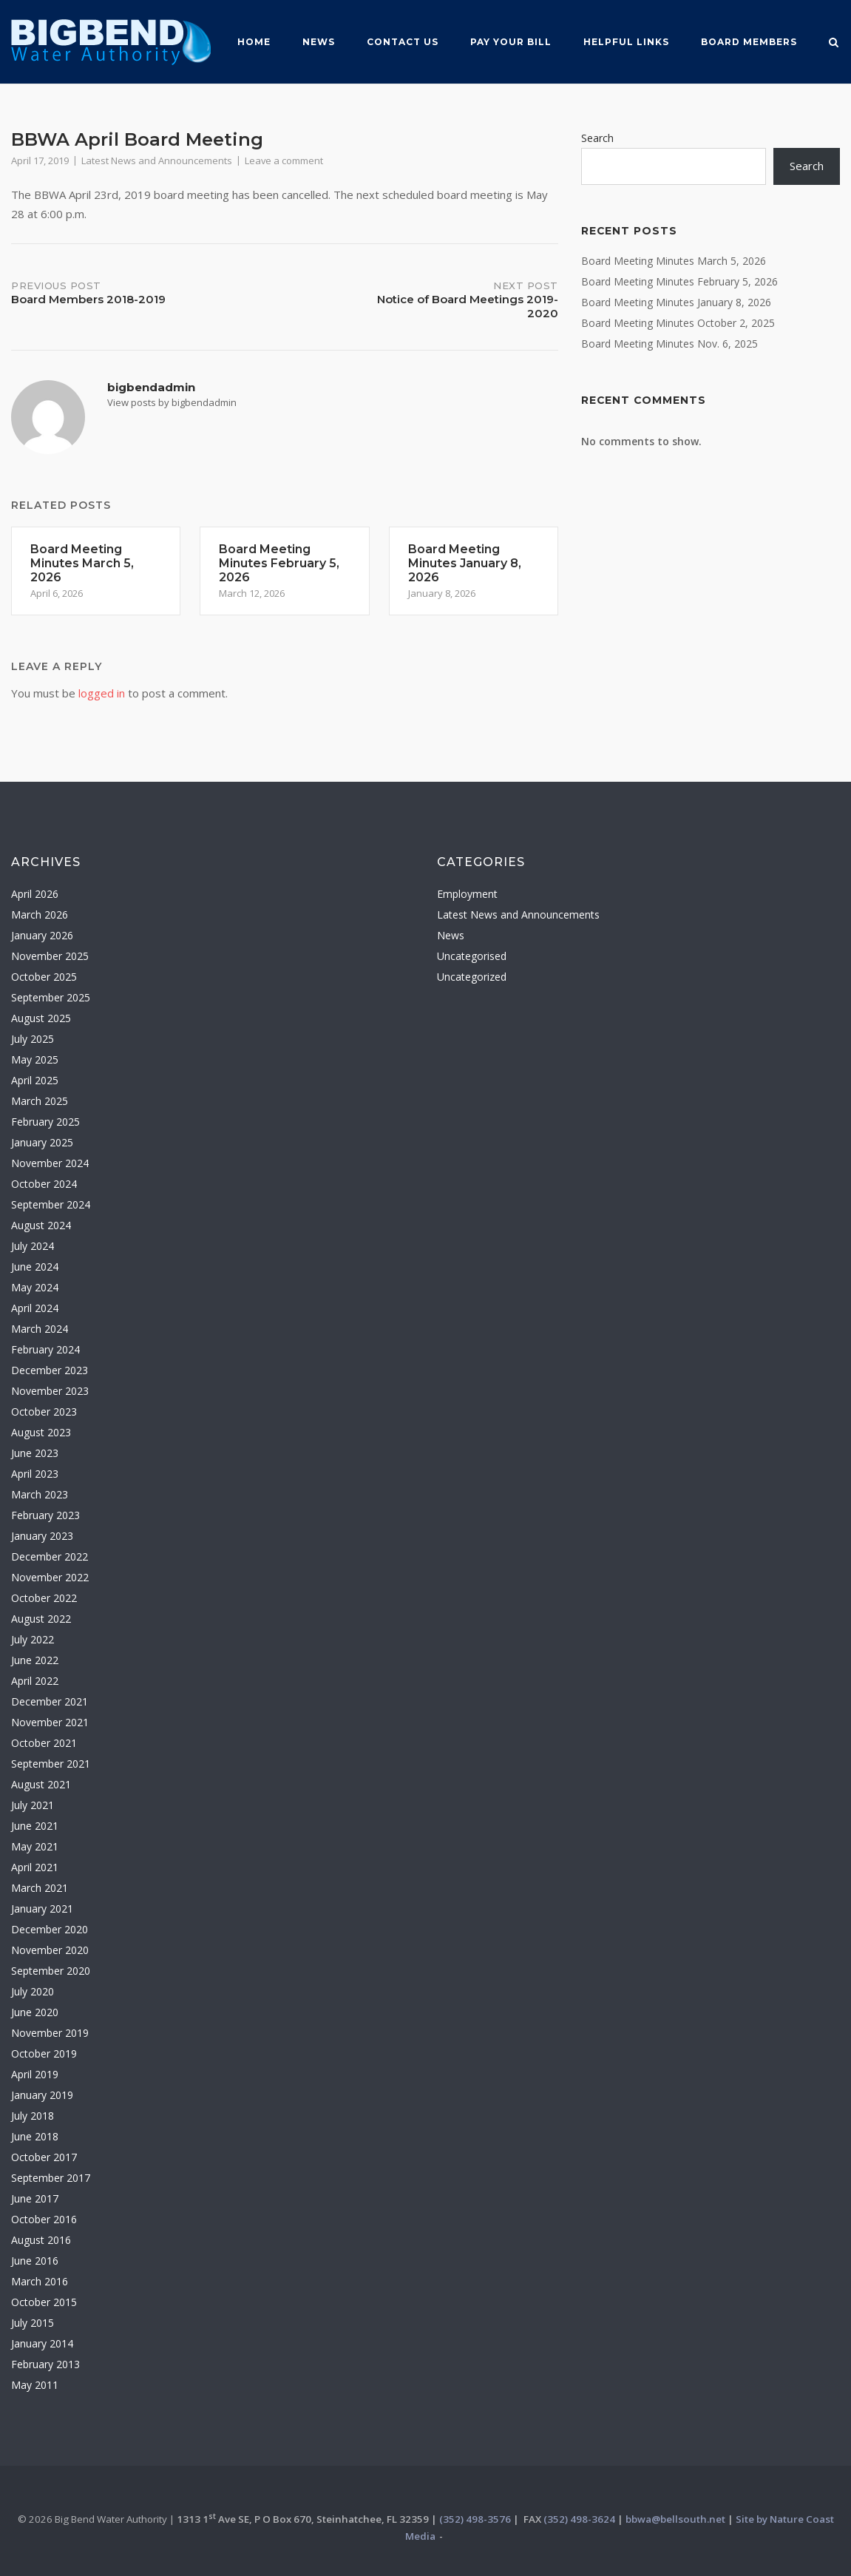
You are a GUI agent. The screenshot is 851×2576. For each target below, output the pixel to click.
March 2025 (39, 1101)
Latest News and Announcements (156, 160)
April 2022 (34, 1681)
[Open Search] (833, 43)
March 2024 (39, 1329)
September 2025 (50, 997)
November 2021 (50, 1722)
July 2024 (32, 1246)
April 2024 (34, 1308)
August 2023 (41, 1432)
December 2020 (49, 1929)
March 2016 (39, 2281)
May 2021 (34, 1846)
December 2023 (49, 1370)
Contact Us (402, 41)
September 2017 (50, 2178)
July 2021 (32, 1805)
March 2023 (39, 1494)
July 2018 (32, 2116)
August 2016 (41, 2240)
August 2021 (41, 1784)
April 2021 (34, 1867)
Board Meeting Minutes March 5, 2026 (673, 261)
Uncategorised (471, 956)
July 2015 (32, 2323)
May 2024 (34, 1287)
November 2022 (50, 1577)
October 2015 (44, 2302)
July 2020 (32, 1991)
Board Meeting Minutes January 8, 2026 (676, 302)
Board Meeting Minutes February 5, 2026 (679, 281)
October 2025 (44, 977)
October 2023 (44, 1411)
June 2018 (34, 2136)
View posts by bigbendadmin (172, 402)
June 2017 (34, 2198)
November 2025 (50, 956)
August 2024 (41, 1225)
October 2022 (44, 1598)
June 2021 (34, 1826)
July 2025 (32, 1039)
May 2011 (34, 2385)
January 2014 (42, 2343)
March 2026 (39, 914)
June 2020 (34, 2012)
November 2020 (50, 1950)
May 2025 (34, 1059)
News (318, 41)
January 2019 (42, 2095)
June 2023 (34, 1453)
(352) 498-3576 (475, 2519)
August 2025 (41, 1018)
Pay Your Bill (511, 41)
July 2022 (32, 1639)
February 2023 (45, 1515)
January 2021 (42, 1908)
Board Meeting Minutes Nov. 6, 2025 (669, 344)
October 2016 (44, 2219)
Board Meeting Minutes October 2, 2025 (678, 323)
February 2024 (45, 1349)
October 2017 (44, 2157)
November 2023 (50, 1391)
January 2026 (42, 935)
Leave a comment (284, 160)
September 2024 (50, 1204)
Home (254, 41)
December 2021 (49, 1701)
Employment (467, 894)
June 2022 (34, 1660)
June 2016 (34, 2261)
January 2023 (42, 1536)
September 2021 (50, 1764)
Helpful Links (626, 41)
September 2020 (50, 1971)
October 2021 (44, 1743)
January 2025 (42, 1142)
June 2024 (34, 1267)
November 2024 (50, 1163)
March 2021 (39, 1888)
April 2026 (34, 894)
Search (597, 138)
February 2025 (45, 1122)
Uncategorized (471, 977)
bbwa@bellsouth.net (675, 2519)
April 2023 (34, 1474)
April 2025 (34, 1080)
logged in (101, 693)
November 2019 (50, 2033)
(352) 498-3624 (579, 2519)
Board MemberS (749, 41)
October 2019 (44, 2053)
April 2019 (34, 2074)
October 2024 (44, 1184)
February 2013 (45, 2364)
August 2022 (41, 1619)
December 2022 (49, 1556)
